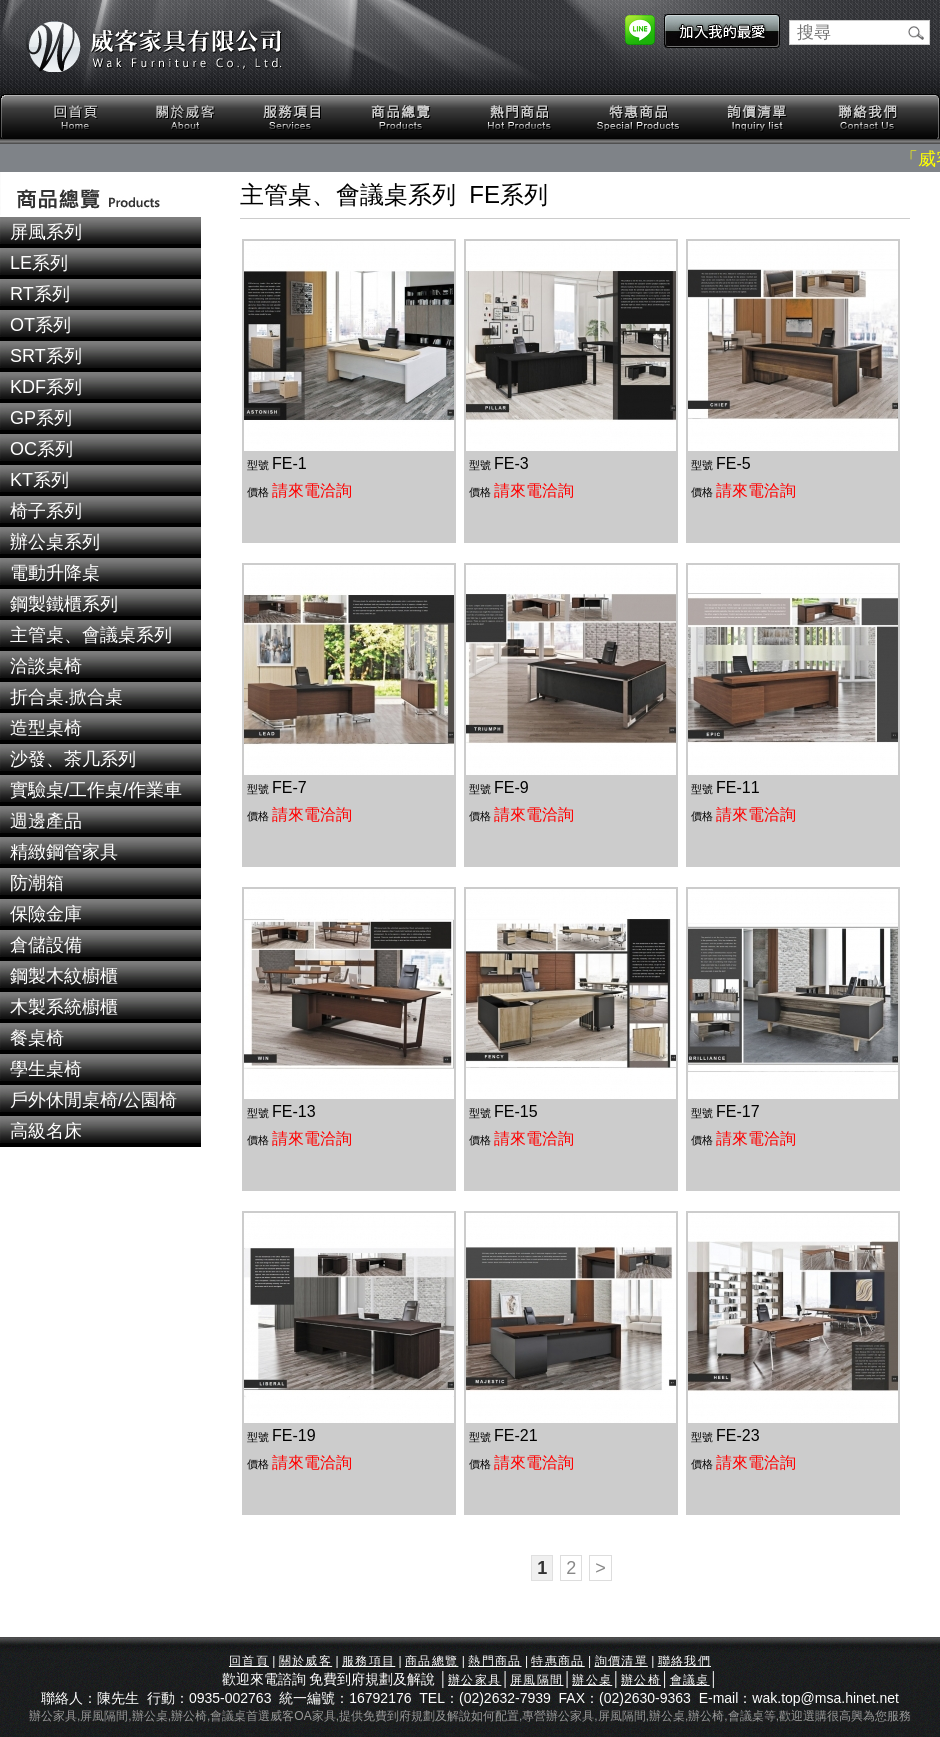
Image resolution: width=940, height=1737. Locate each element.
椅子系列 (46, 511)
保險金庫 (46, 914)
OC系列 (41, 449)
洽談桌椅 (46, 666)
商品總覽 (403, 117)
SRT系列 (46, 356)
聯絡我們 (867, 117)
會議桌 (690, 1680)
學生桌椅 (46, 1069)
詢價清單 (758, 117)
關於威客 (185, 117)
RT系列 (40, 294)
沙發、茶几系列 (73, 759)
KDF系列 (46, 387)
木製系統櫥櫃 (64, 1007)
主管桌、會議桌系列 (91, 635)
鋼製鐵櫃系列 (64, 604)
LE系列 (39, 263)
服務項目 (294, 117)
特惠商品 (639, 117)
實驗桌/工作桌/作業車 (96, 790)
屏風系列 (46, 232)
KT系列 (39, 480)
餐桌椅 (37, 1038)
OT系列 (40, 325)
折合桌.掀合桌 (66, 697)
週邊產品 (46, 821)
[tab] (100, 232)
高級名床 (46, 1131)
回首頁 (76, 117)
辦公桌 (592, 1680)
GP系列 (41, 418)
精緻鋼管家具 (64, 852)
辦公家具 (474, 1680)
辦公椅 (641, 1680)
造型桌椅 (46, 728)
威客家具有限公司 (155, 47)
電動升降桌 (55, 573)
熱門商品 (520, 117)
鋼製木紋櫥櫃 (64, 976)
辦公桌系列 (55, 542)
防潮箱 (37, 883)
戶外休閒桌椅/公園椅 (93, 1100)
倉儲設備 (46, 945)
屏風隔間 (536, 1680)
